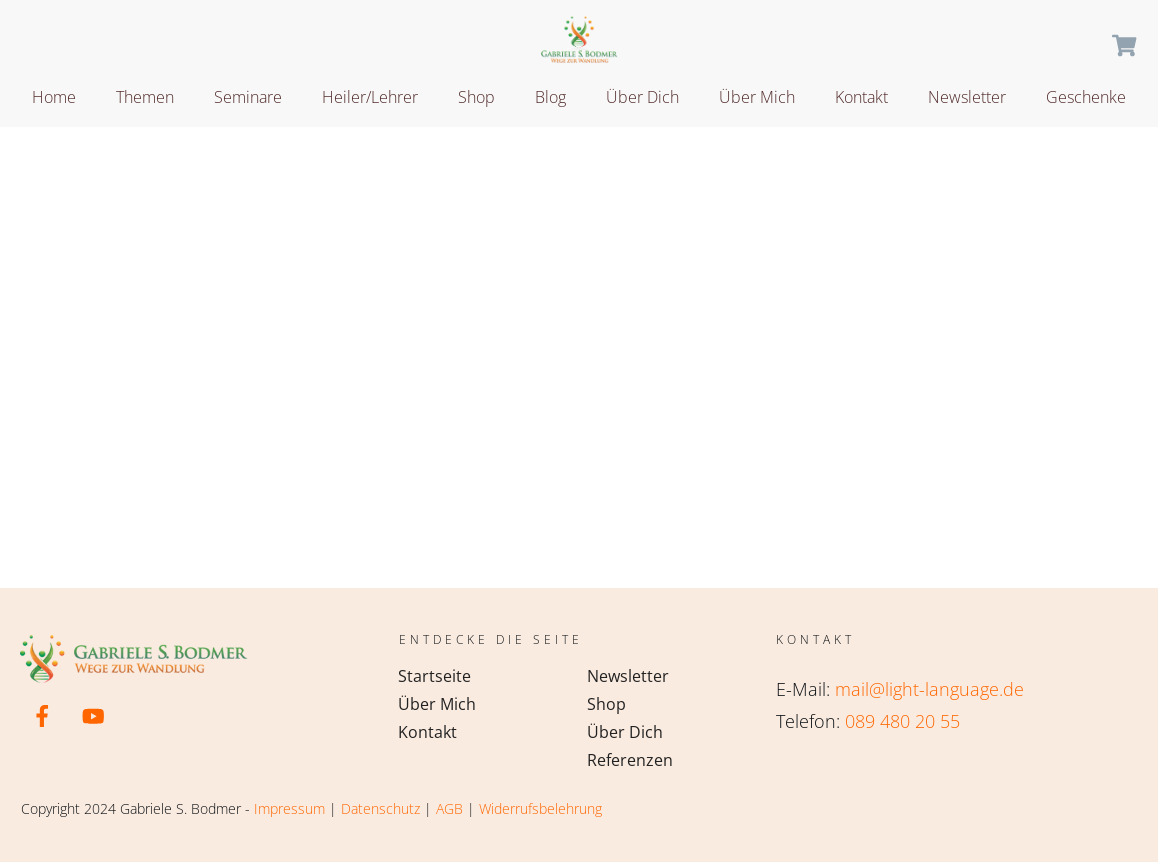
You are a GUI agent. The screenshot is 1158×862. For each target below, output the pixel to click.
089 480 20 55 (902, 721)
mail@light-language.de (929, 689)
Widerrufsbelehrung (540, 808)
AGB (449, 808)
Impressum (289, 808)
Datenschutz (380, 808)
